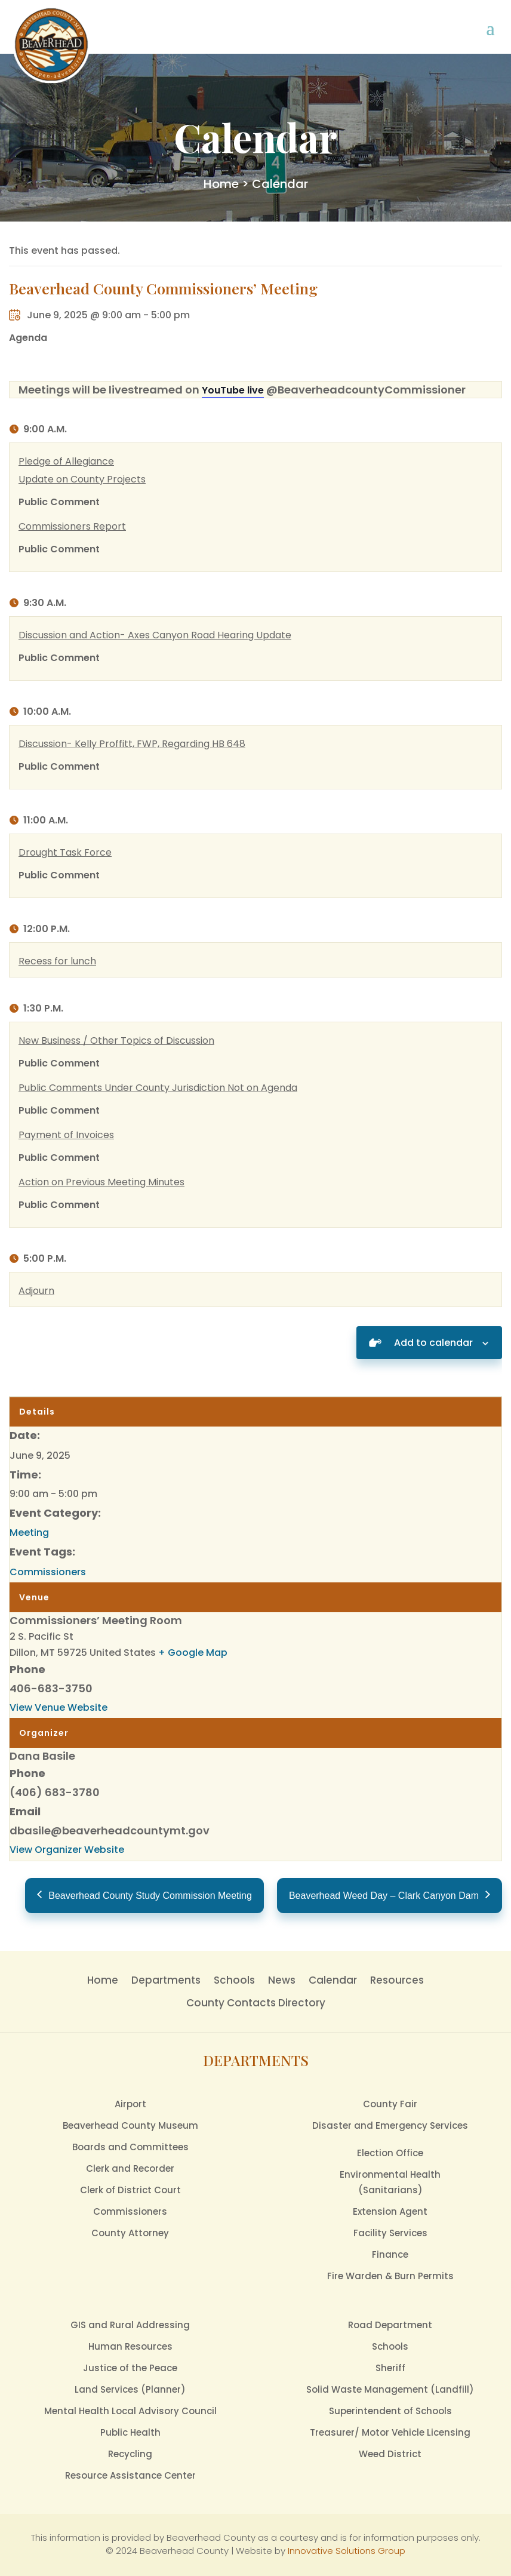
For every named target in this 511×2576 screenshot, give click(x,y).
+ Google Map (192, 1652)
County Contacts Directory (255, 2003)
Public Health (130, 2432)
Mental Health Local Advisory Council (130, 2411)
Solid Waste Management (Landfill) (390, 2389)
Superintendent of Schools (390, 2411)
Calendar (333, 1980)
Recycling (130, 2454)
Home (221, 184)
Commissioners (48, 1572)
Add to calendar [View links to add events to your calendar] (433, 1343)
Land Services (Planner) (130, 2389)
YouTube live (233, 390)
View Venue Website (58, 1707)
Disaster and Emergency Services (390, 2125)
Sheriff (390, 2368)
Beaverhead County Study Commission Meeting (150, 1895)
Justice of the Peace (130, 2368)
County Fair (390, 2104)
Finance (390, 2254)
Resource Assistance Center (130, 2475)
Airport (130, 2104)
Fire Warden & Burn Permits (390, 2276)
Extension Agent (390, 2211)
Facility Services (390, 2233)
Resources (397, 1980)
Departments (166, 1980)
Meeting (29, 1532)
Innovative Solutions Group (346, 2550)
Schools (234, 1980)
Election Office (390, 2153)
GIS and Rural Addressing (130, 2325)
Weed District (390, 2454)
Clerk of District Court (130, 2190)
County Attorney (130, 2233)
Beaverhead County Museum (130, 2125)
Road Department (390, 2325)
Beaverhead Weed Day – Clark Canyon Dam (384, 1895)
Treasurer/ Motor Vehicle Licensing (390, 2432)
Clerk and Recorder (130, 2168)
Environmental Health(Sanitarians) (390, 2182)
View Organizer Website (67, 1849)
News (281, 1980)
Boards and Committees (130, 2147)
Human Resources (130, 2346)
